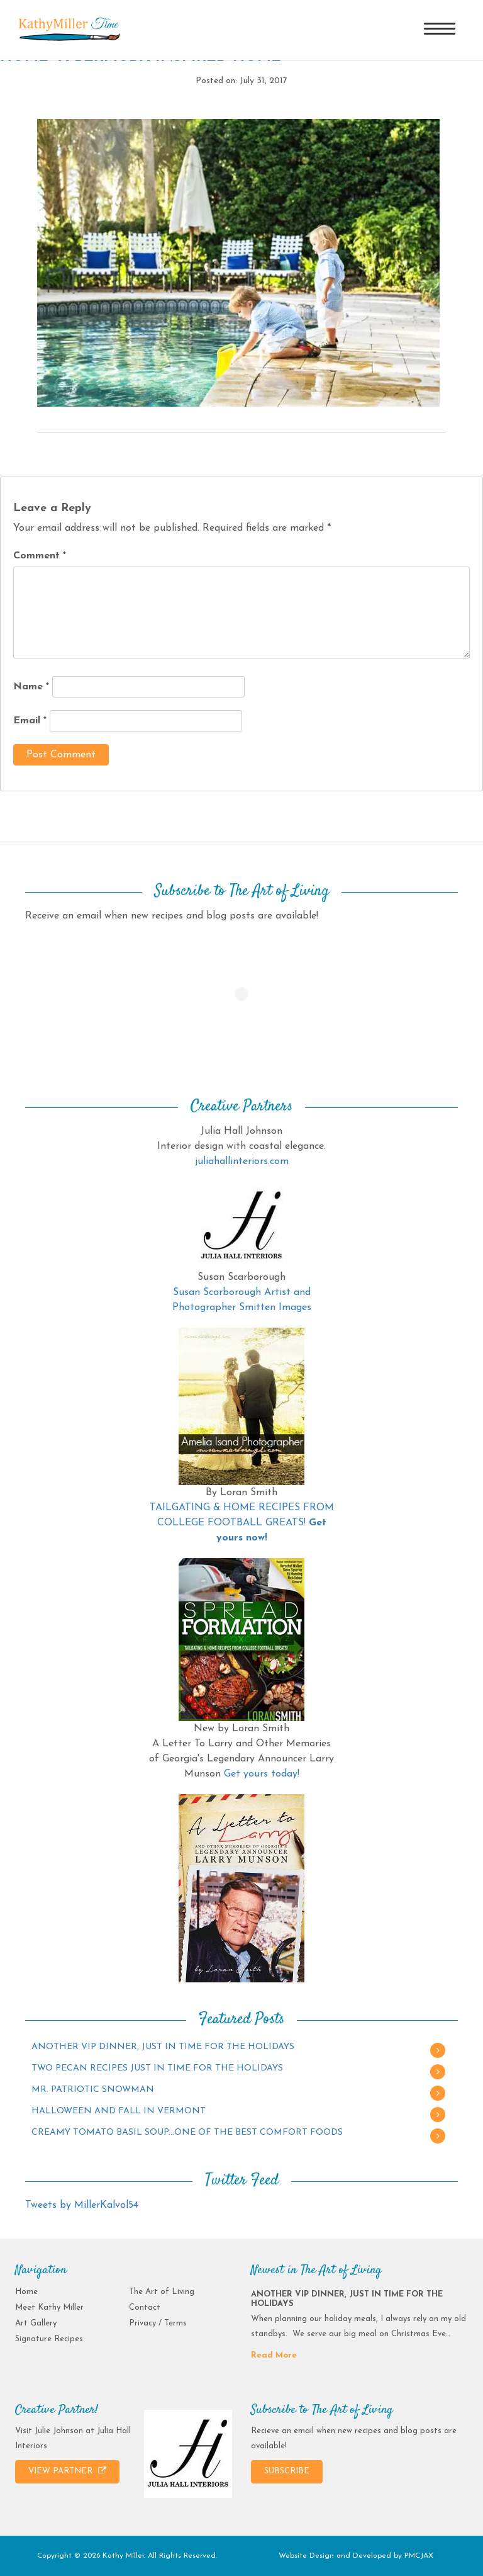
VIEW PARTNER (67, 2470)
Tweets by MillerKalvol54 (81, 2205)
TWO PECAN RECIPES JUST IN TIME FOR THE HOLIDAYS (157, 2068)
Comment (39, 556)
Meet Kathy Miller (49, 2307)
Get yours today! (261, 1774)
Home (26, 2292)
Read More (274, 2355)
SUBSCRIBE (286, 2471)
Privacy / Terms (158, 2323)
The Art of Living (161, 2292)
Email (30, 721)
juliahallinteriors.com (242, 1161)
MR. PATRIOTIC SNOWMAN (92, 2089)
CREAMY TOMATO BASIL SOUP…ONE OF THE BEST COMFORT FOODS (187, 2132)
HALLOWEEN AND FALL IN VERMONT (118, 2111)
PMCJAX (418, 2556)
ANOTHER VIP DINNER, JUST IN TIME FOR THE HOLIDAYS (162, 2047)
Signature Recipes (49, 2339)
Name (31, 687)
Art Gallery (36, 2323)
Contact (144, 2307)
